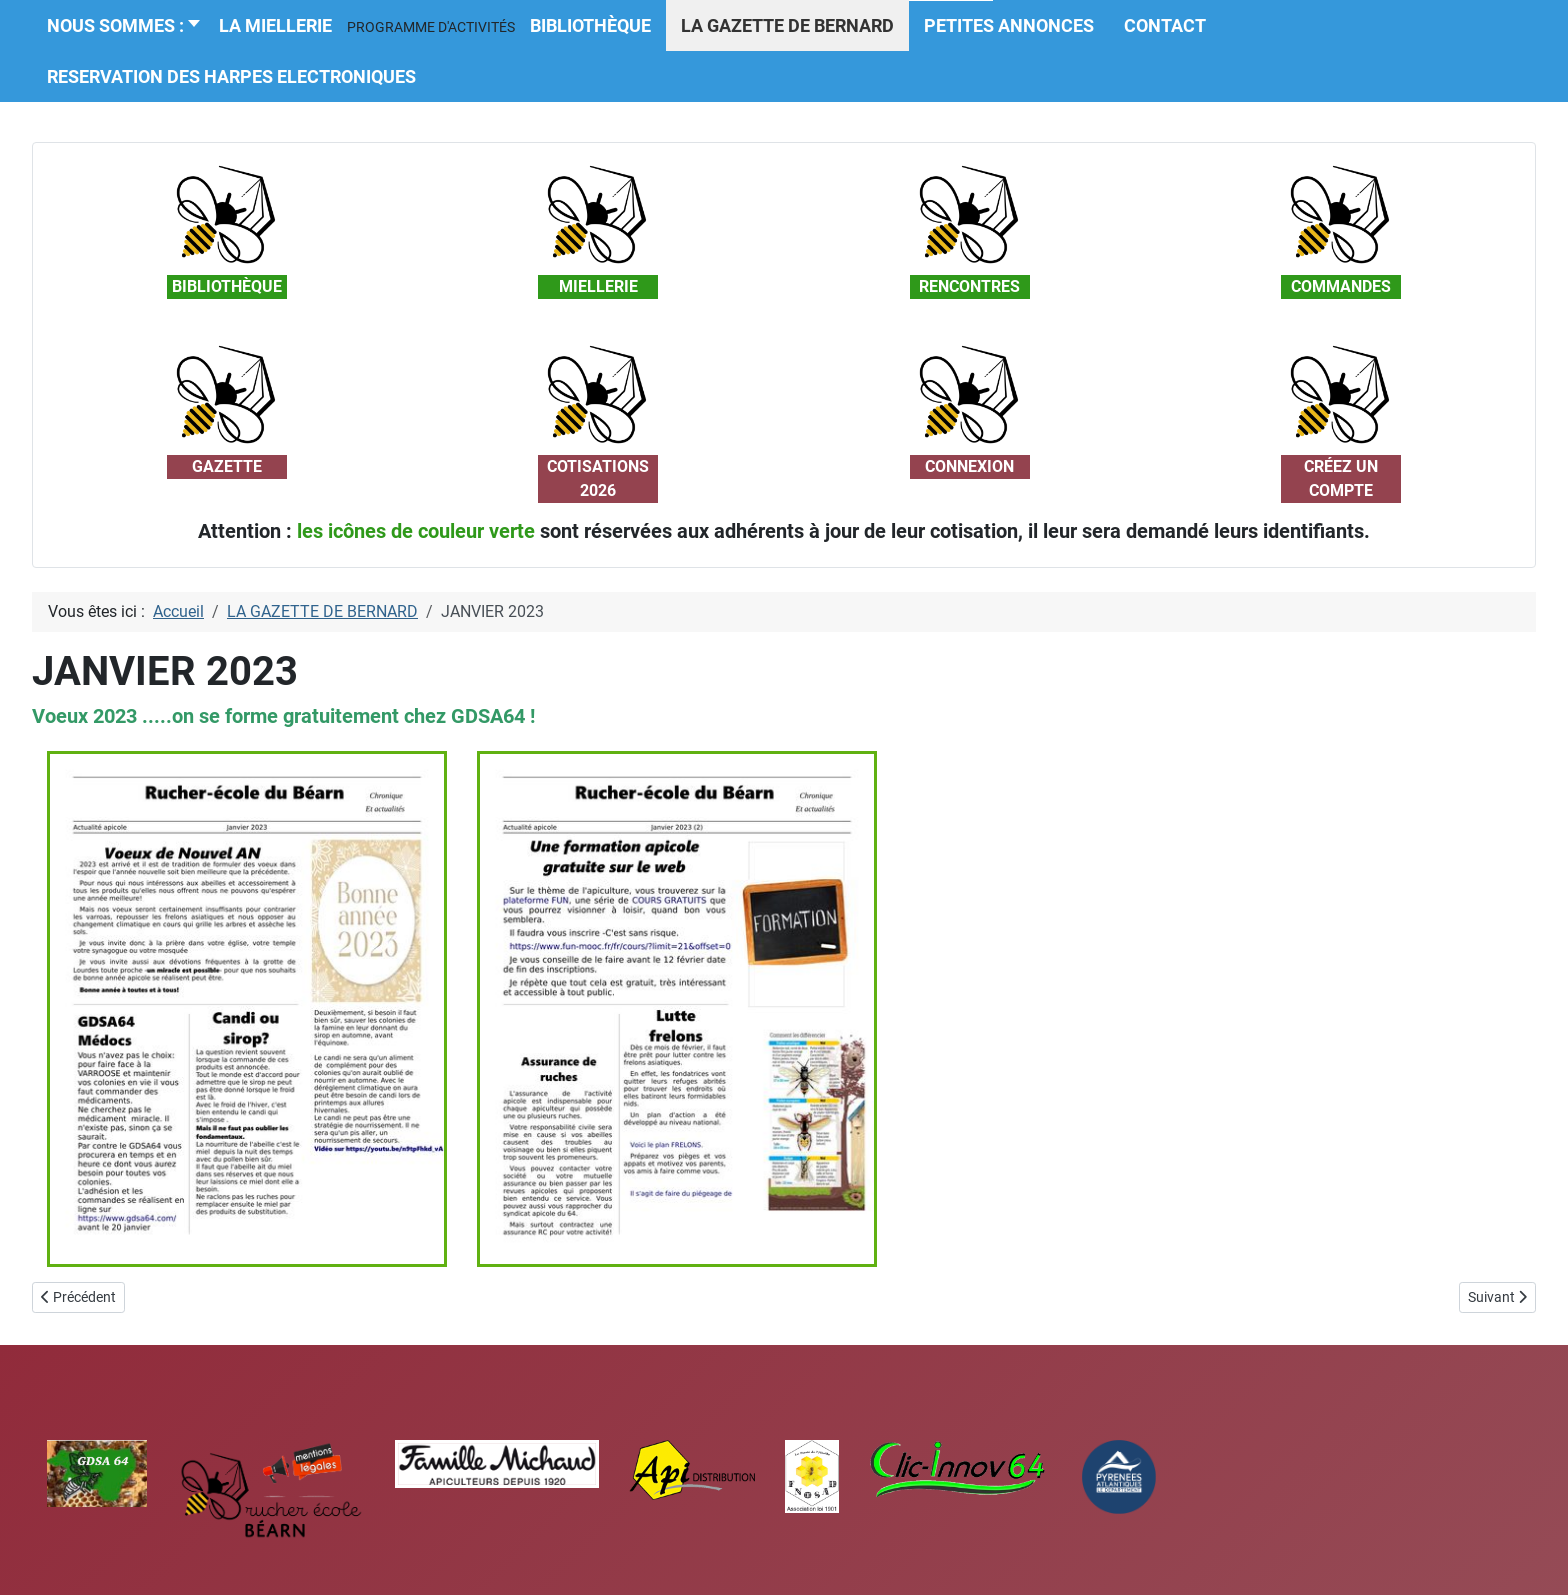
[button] (431, 27)
